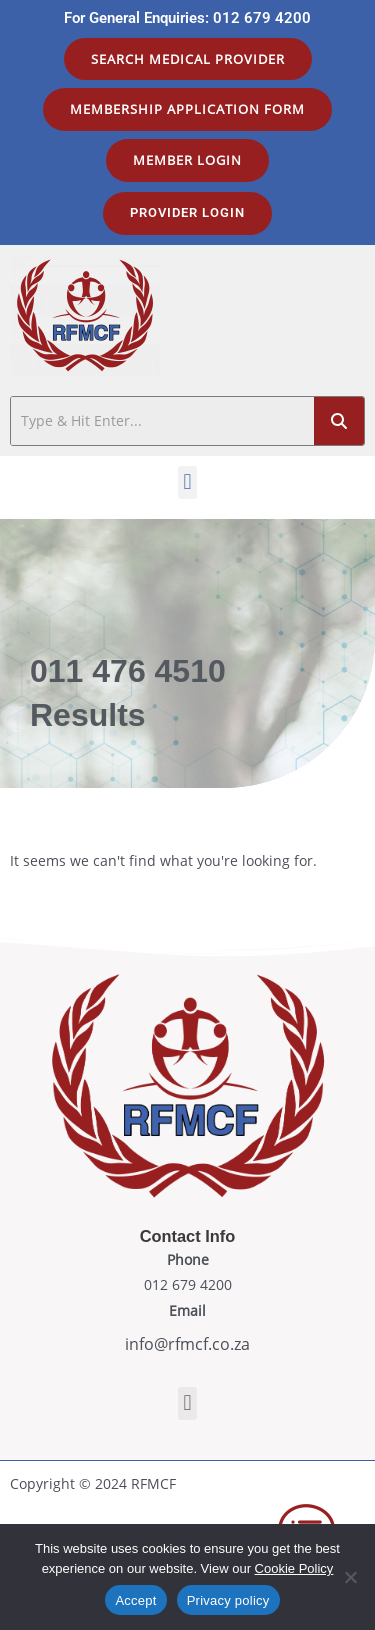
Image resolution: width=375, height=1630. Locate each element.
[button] (187, 482)
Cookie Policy (294, 1568)
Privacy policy (228, 1600)
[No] (350, 1577)
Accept (135, 1600)
